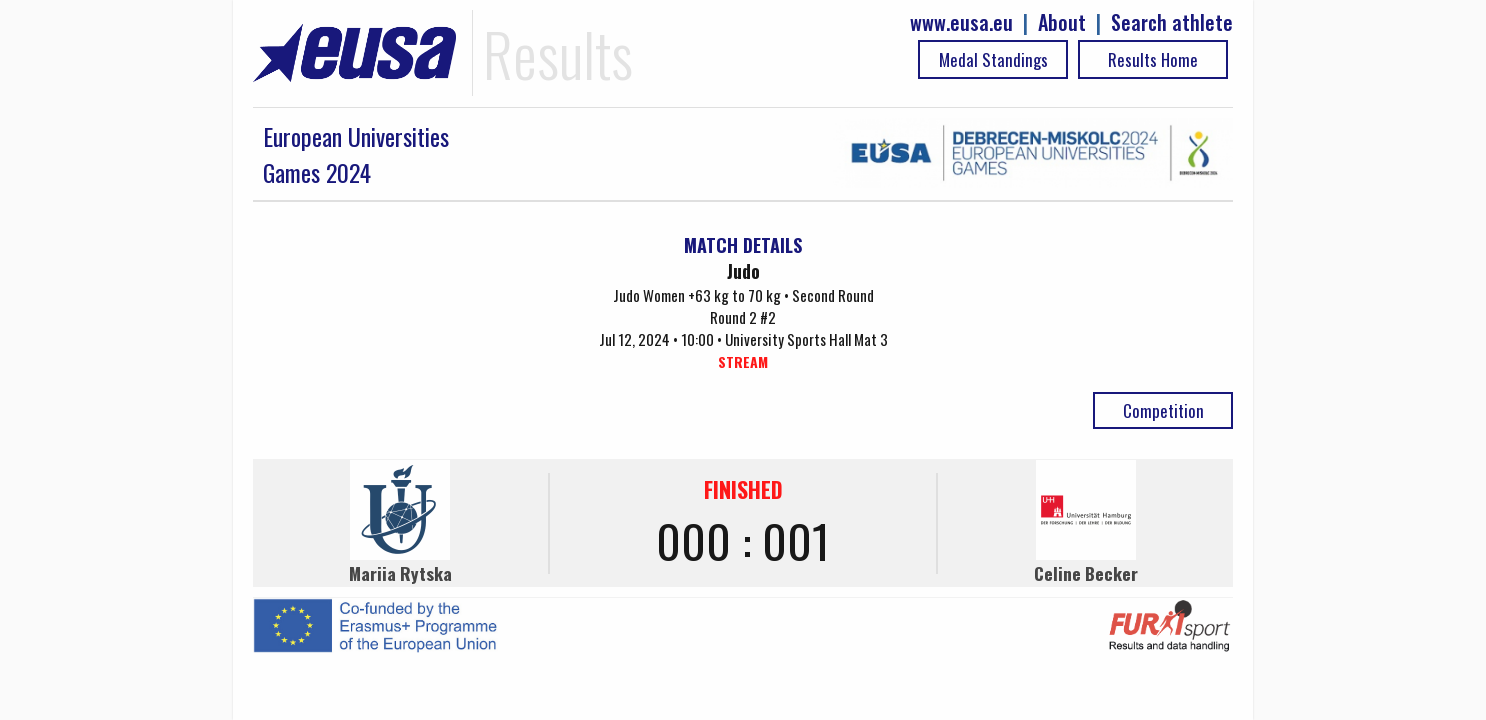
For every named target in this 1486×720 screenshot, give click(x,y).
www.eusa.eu (961, 22)
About (1062, 22)
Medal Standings (993, 59)
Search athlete (1172, 22)
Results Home (1153, 59)
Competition (1163, 410)
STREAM (743, 361)
